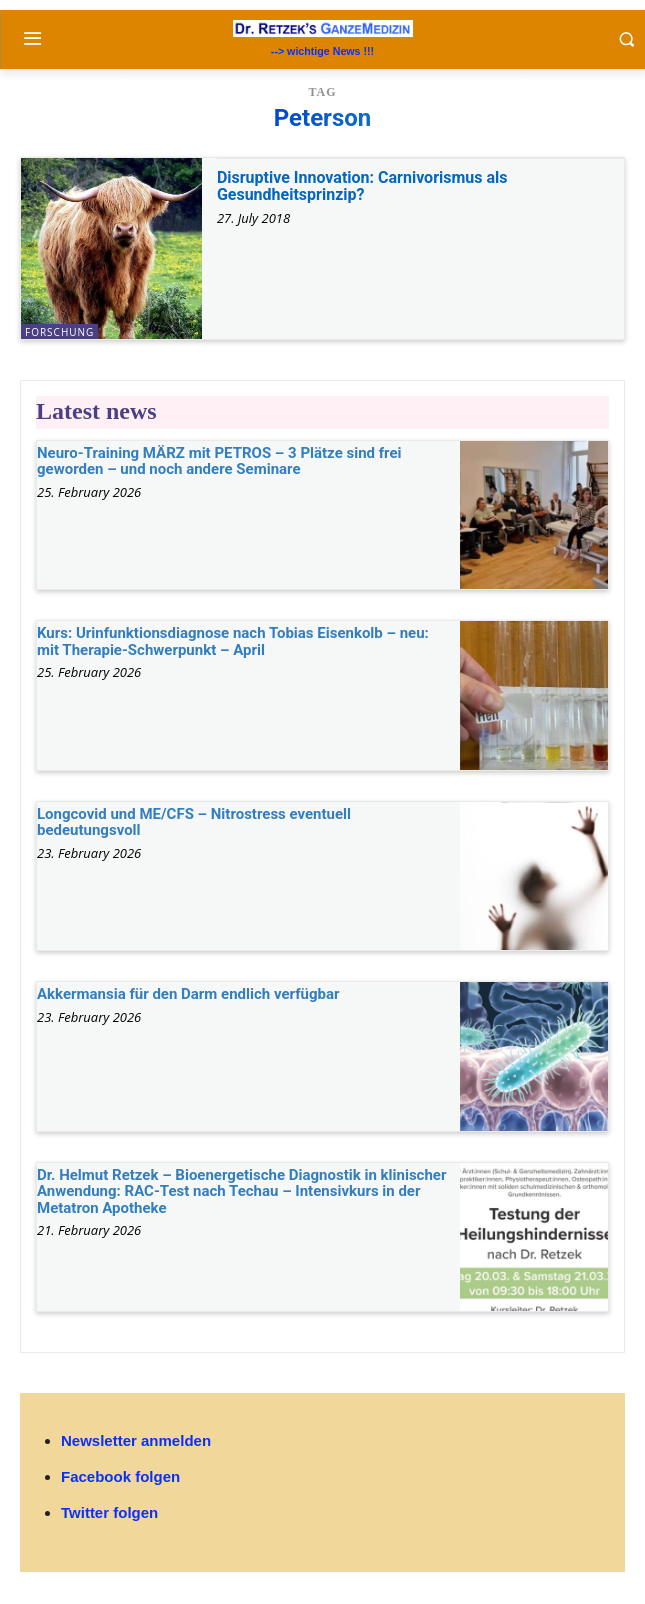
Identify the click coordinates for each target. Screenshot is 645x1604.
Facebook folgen (120, 1476)
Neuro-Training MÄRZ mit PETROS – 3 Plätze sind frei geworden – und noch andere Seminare (219, 461)
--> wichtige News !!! (322, 51)
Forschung (59, 332)
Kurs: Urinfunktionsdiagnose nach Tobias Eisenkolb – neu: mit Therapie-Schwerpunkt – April (233, 641)
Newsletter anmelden (136, 1440)
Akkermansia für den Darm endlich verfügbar (188, 994)
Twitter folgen (109, 1512)
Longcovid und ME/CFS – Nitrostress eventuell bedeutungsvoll (194, 822)
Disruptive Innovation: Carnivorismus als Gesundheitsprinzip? (362, 186)
